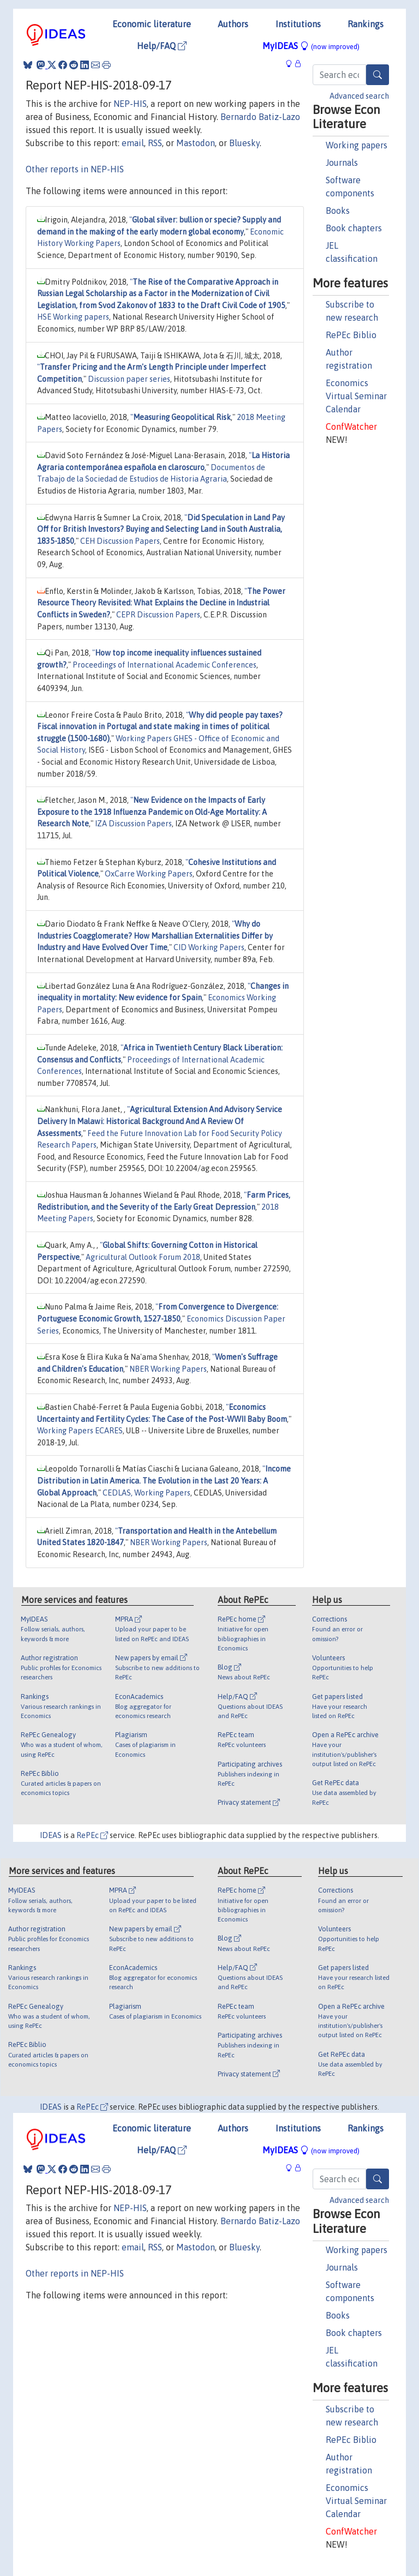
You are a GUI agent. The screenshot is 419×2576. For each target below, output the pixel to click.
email (133, 143)
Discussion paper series (129, 379)
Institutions (298, 24)
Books (338, 210)
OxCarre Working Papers (149, 873)
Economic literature (151, 24)
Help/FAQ (162, 46)
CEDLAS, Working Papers (146, 1492)
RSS (155, 143)
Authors (233, 24)
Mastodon (195, 143)
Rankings (366, 24)
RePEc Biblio (351, 335)
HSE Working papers (73, 317)
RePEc (92, 1835)
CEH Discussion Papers (120, 541)
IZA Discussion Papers (133, 823)
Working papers (356, 145)
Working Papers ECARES (80, 1430)
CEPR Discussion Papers (158, 614)
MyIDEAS (311, 46)
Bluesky (244, 143)
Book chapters (354, 228)
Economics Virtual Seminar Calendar (356, 396)
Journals (342, 162)
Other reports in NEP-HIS (75, 169)
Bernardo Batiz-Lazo (260, 117)
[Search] (377, 74)
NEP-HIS (130, 104)
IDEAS (51, 1835)
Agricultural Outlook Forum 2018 (143, 1257)
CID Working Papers (208, 947)
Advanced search (359, 96)
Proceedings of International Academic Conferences (164, 664)
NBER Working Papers (168, 1369)
